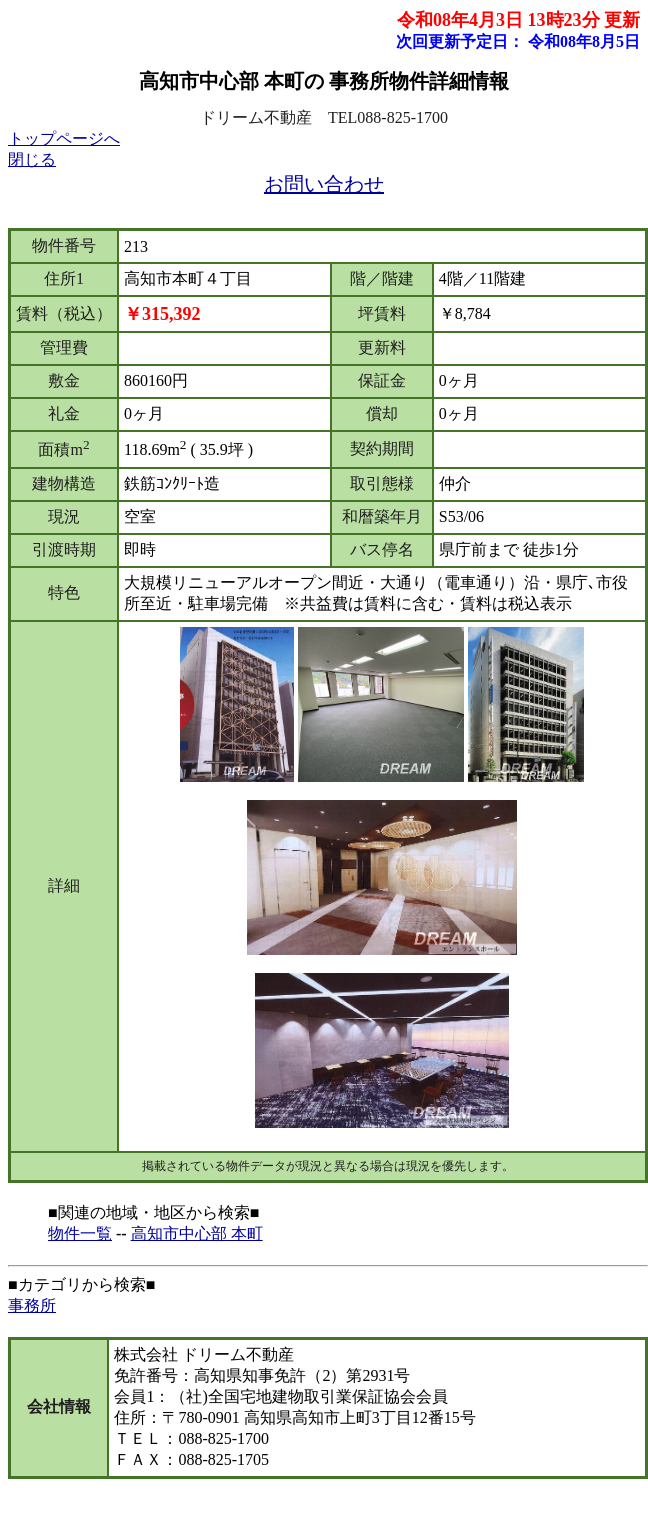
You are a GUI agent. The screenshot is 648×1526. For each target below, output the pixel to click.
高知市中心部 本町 (197, 1233)
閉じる (32, 159)
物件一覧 (80, 1233)
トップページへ (64, 138)
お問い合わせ (324, 184)
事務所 (32, 1305)
